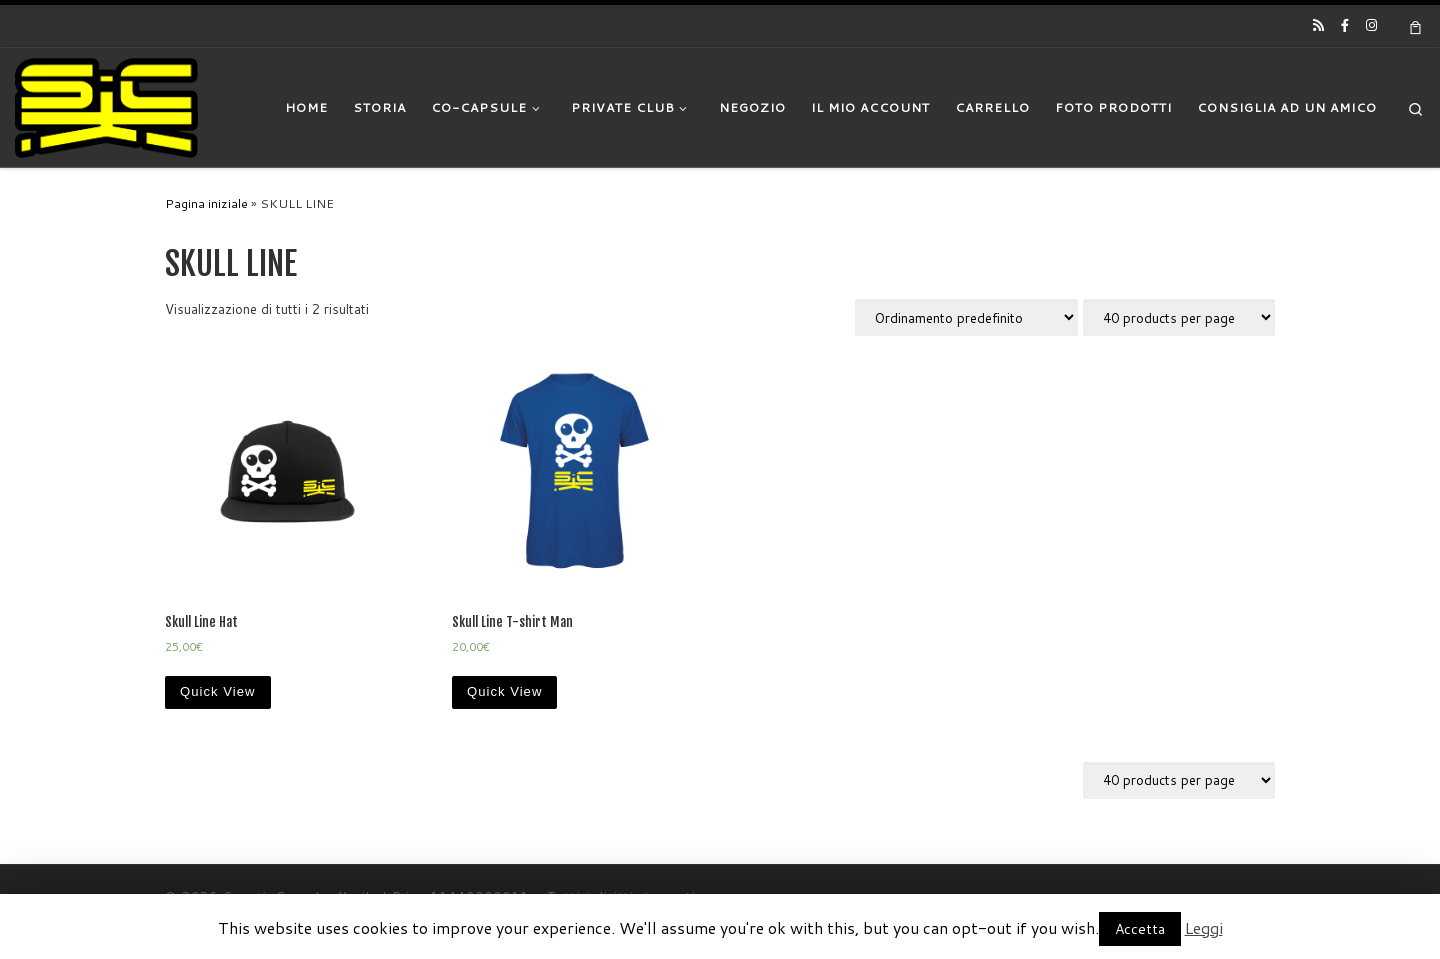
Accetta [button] (1140, 929)
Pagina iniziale (206, 203)
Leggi (1204, 927)
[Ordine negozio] (966, 317)
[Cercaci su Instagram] (1371, 25)
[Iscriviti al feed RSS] (1318, 25)
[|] (106, 106)
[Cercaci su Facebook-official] (1345, 25)
